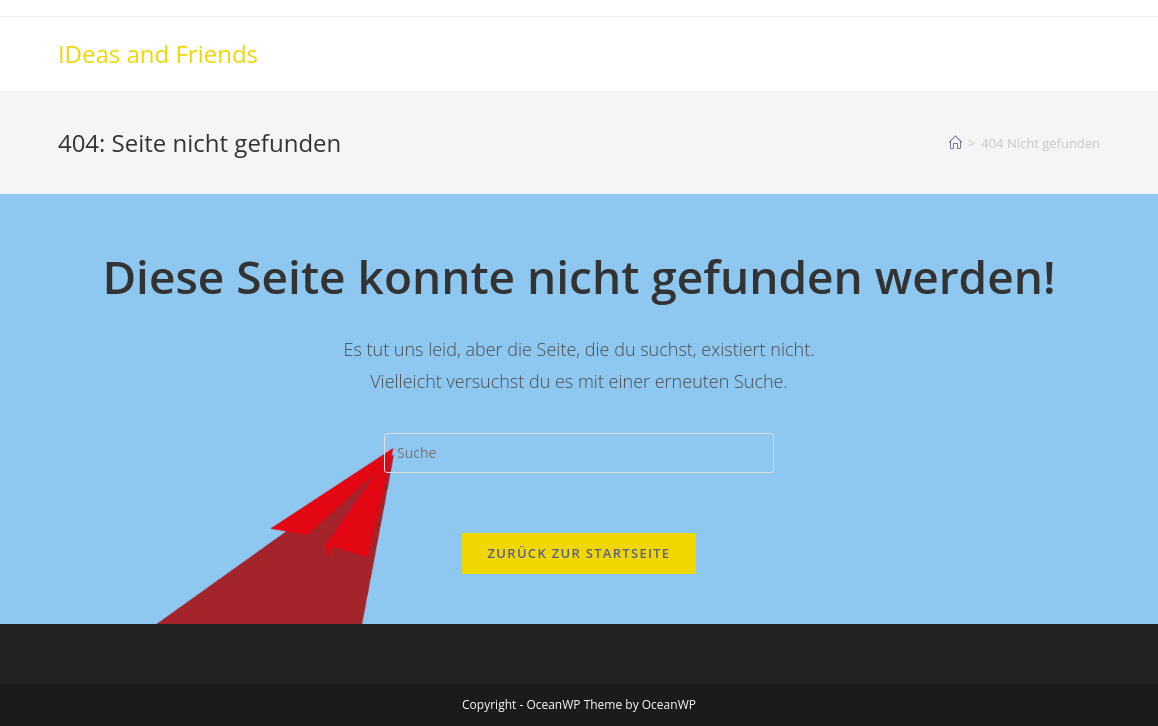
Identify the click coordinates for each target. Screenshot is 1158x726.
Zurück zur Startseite (579, 553)
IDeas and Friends (158, 53)
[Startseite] (955, 143)
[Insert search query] (579, 453)
